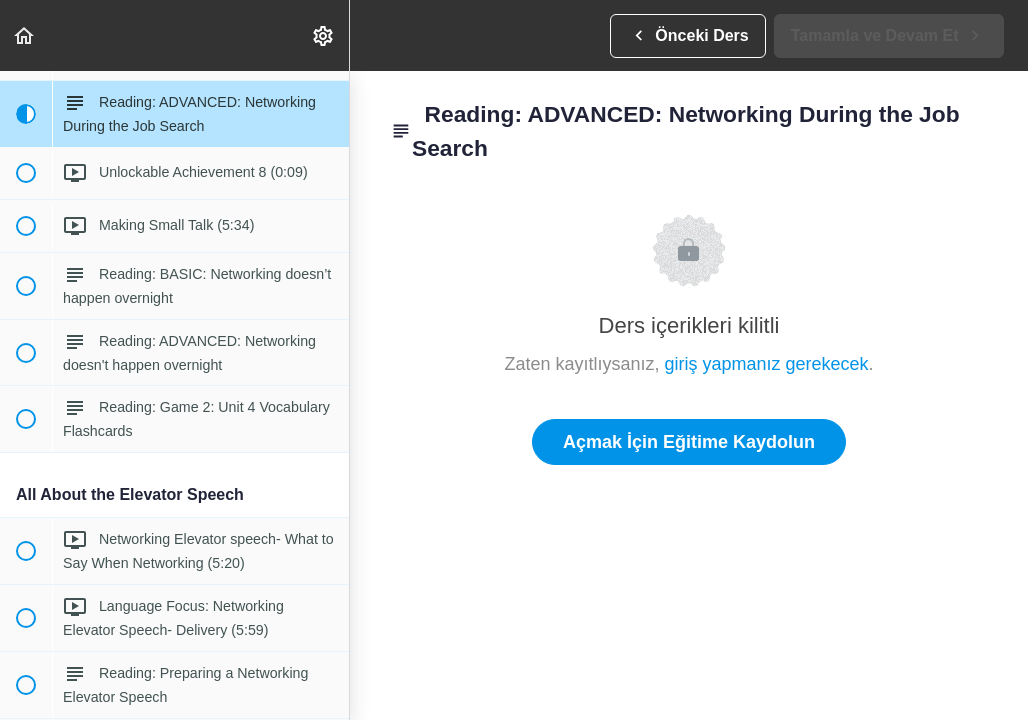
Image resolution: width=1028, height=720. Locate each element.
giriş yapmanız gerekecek (766, 364)
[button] (25, 35)
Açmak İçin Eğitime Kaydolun (689, 442)
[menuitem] (324, 35)
